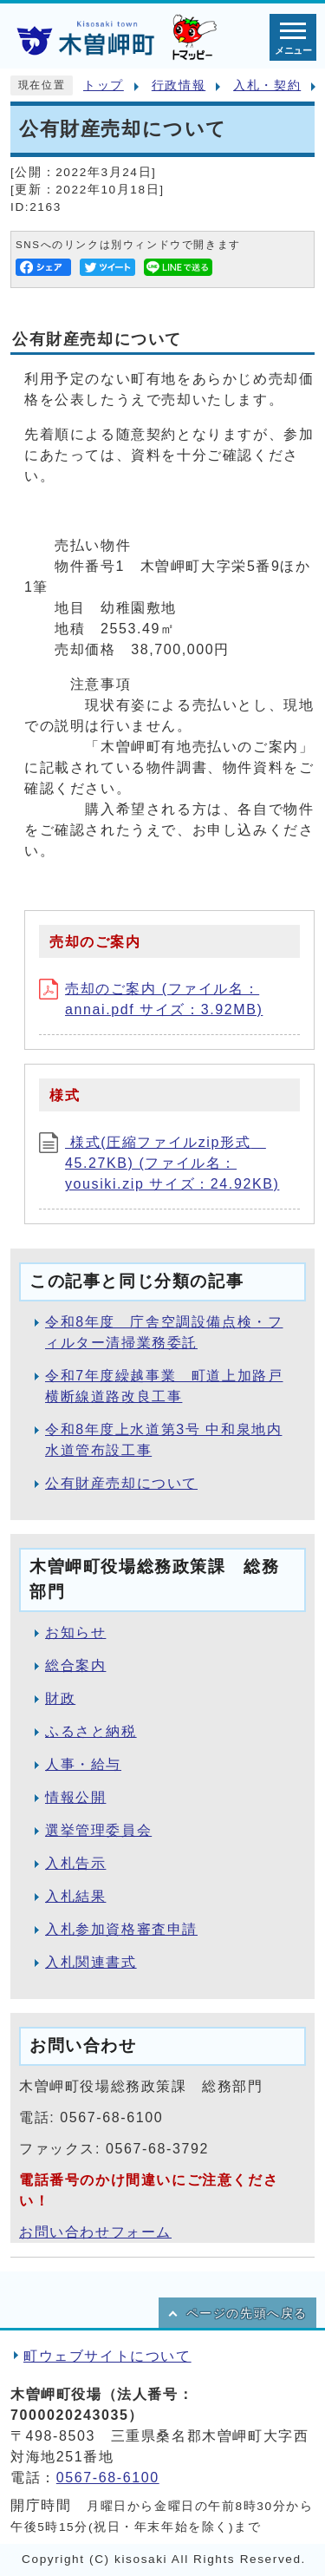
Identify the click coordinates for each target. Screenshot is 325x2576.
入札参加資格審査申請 (121, 1929)
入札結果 (75, 1896)
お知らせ (75, 1632)
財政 (60, 1698)
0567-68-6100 (107, 2477)
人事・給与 (83, 1764)
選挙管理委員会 (98, 1830)
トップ (103, 85)
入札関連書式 (91, 1962)
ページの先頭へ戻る (247, 2313)
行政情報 (178, 85)
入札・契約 (267, 85)
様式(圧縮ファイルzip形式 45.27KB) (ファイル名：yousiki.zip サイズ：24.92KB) (159, 1163)
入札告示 (75, 1863)
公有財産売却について (121, 1483)
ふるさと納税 (91, 1731)
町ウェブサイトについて (107, 2356)
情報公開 (75, 1797)
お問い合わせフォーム (95, 2232)
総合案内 (75, 1665)
